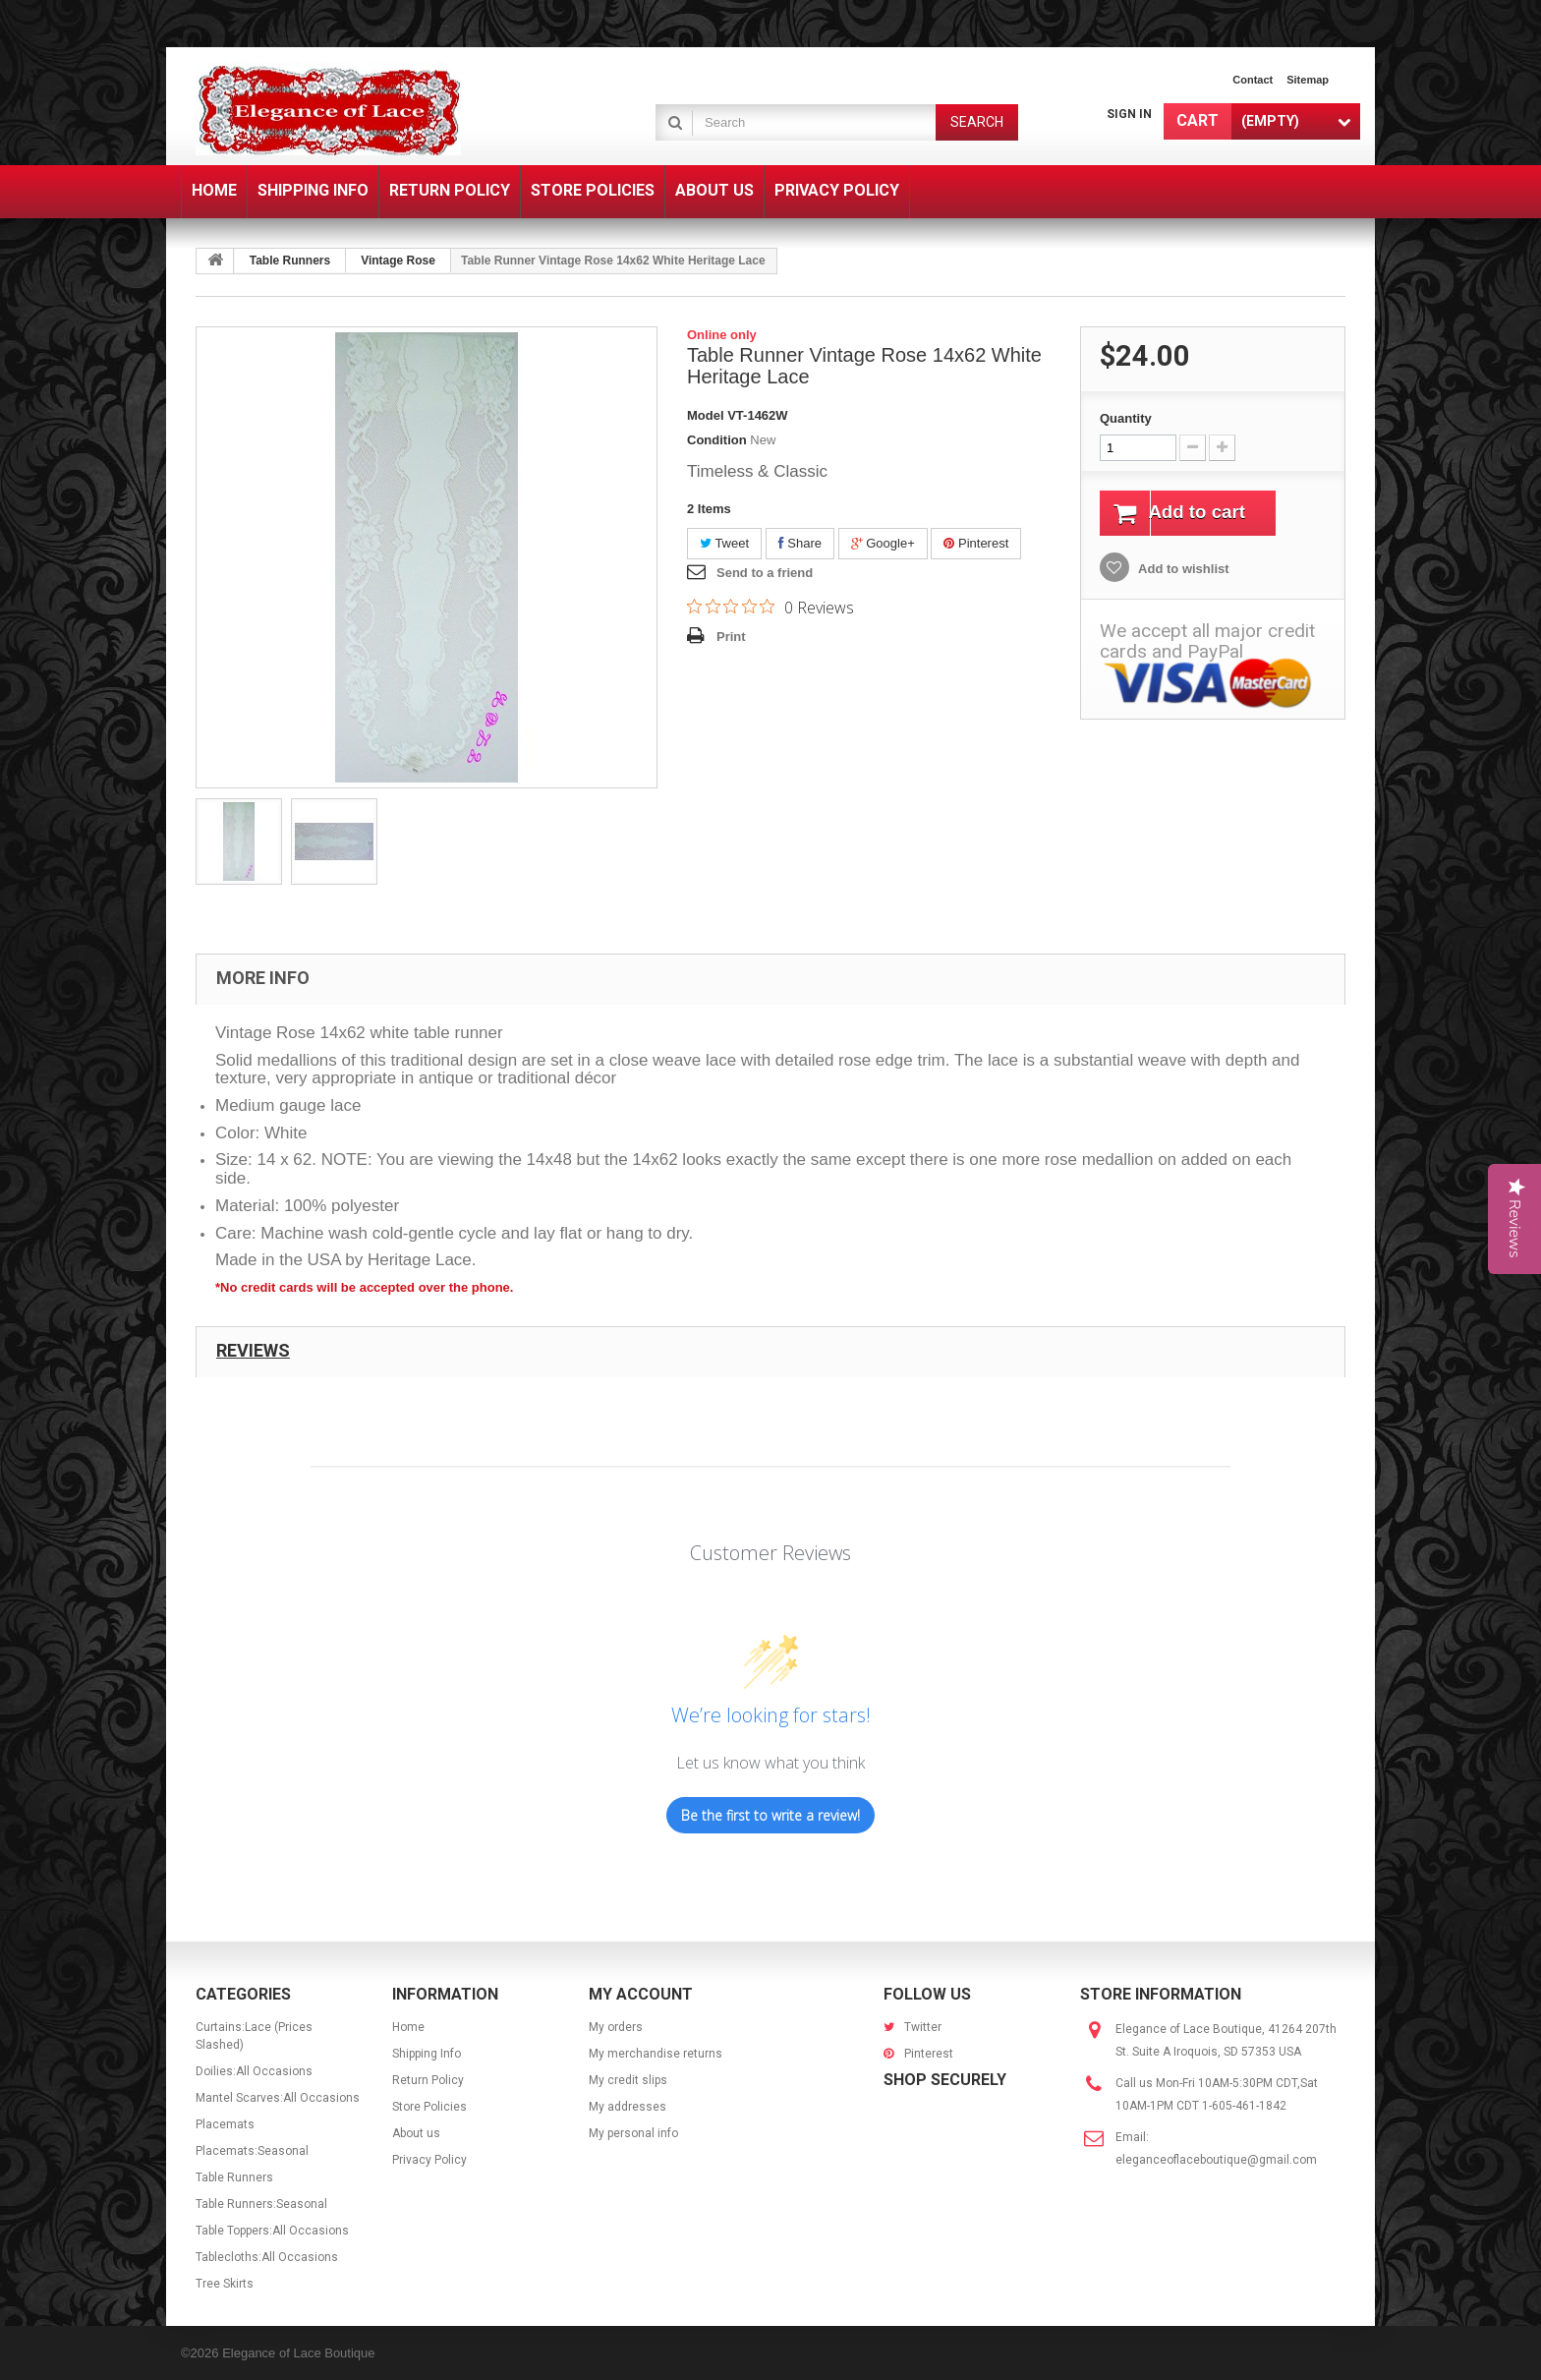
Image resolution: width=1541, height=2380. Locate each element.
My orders (616, 2027)
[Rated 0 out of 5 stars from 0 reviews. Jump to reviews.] (770, 606)
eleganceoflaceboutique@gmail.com (1216, 2160)
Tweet (724, 543)
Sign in (1129, 114)
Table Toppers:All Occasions (272, 2230)
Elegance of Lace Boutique (298, 2353)
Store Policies (429, 2107)
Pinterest (975, 543)
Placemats (225, 2124)
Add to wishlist (1182, 570)
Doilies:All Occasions (254, 2071)
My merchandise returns (655, 2054)
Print (731, 636)
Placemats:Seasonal (252, 2151)
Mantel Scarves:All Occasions (278, 2098)
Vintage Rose (398, 260)
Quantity (1126, 418)
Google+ (883, 543)
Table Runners (290, 260)
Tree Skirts (225, 2284)
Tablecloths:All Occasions (267, 2257)
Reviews (253, 1350)
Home (408, 2027)
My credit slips (628, 2080)
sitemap (1307, 80)
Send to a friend (764, 572)
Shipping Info (426, 2054)
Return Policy (428, 2080)
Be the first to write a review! (770, 1815)
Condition (717, 440)
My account (641, 1994)
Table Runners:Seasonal (261, 2204)
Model (705, 415)
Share (800, 543)
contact (1252, 80)
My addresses (627, 2107)
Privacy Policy (429, 2160)
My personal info (633, 2133)
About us (416, 2133)
